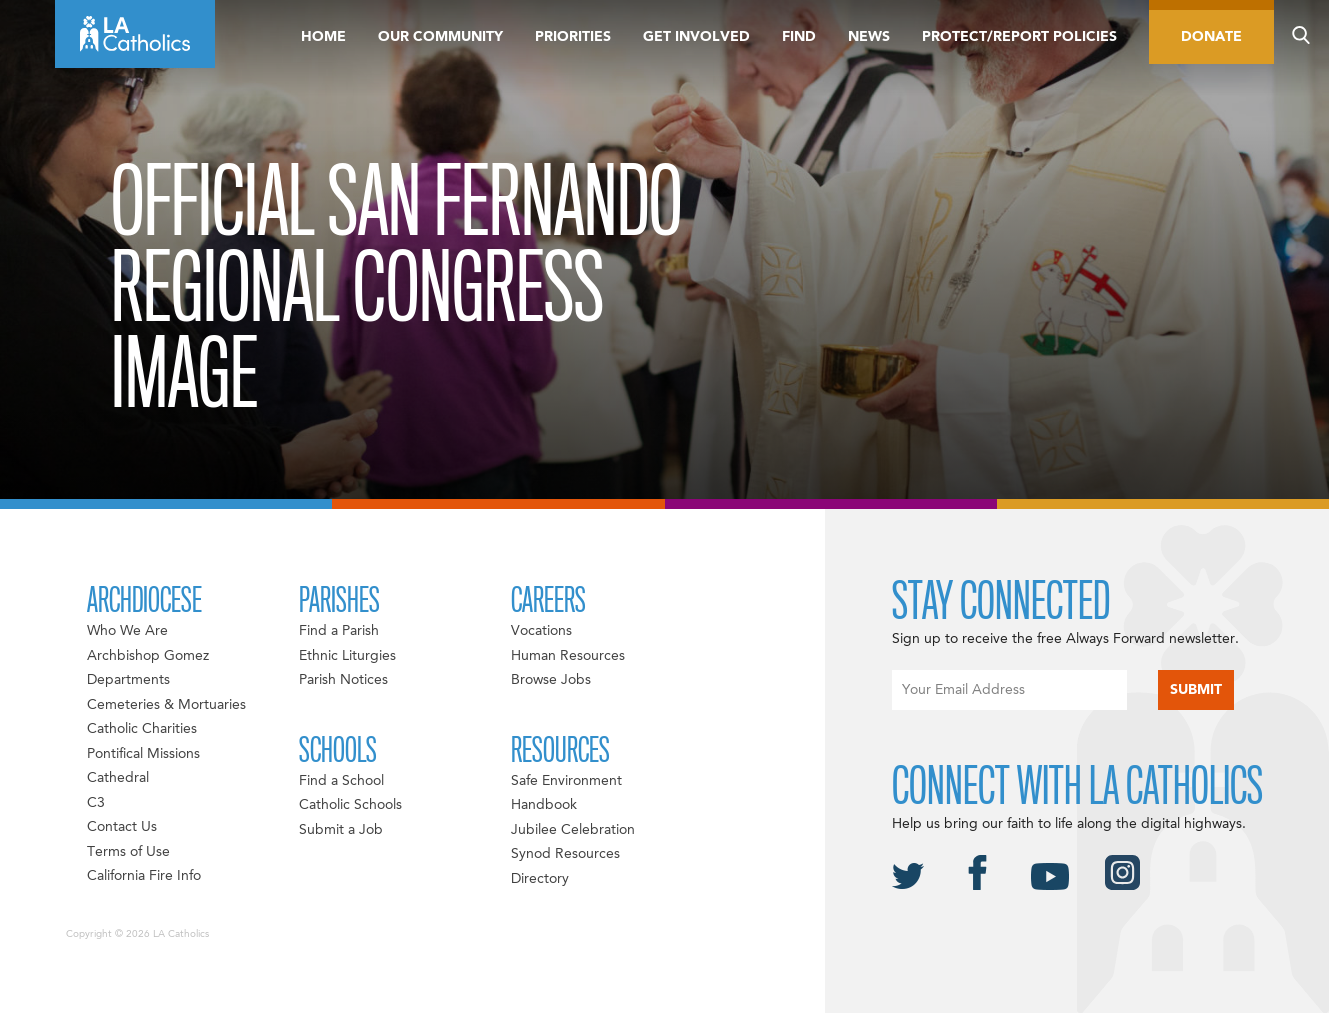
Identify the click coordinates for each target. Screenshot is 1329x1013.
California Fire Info (144, 876)
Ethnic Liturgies (347, 656)
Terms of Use (128, 852)
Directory (540, 879)
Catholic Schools (350, 805)
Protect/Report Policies (1019, 37)
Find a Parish (339, 631)
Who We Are (127, 631)
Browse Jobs (551, 680)
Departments (128, 680)
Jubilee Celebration (573, 830)
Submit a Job (341, 830)
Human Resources (568, 656)
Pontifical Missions (143, 754)
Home (323, 37)
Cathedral (118, 778)
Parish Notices (343, 680)
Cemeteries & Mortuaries (166, 705)
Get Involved (696, 37)
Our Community (440, 37)
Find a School (341, 781)
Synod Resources (565, 854)
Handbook (544, 805)
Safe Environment (566, 781)
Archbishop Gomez (148, 656)
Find (799, 37)
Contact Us (122, 827)
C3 (96, 803)
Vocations (541, 631)
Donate (1211, 37)
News (869, 37)
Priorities (573, 37)
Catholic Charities (142, 729)
